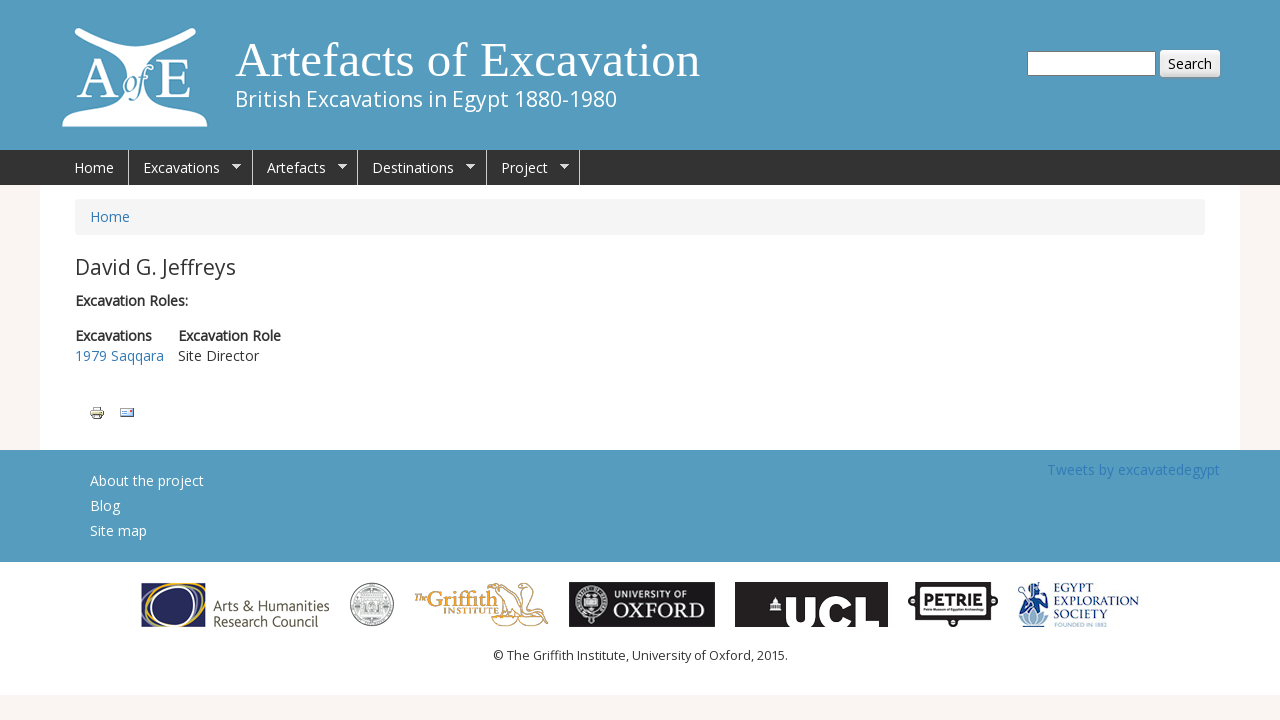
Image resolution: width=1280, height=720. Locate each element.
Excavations (185, 168)
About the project (147, 480)
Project (528, 168)
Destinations (416, 168)
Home (94, 167)
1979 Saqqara (119, 355)
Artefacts (300, 168)
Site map (118, 530)
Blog (105, 505)
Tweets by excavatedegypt (1133, 469)
